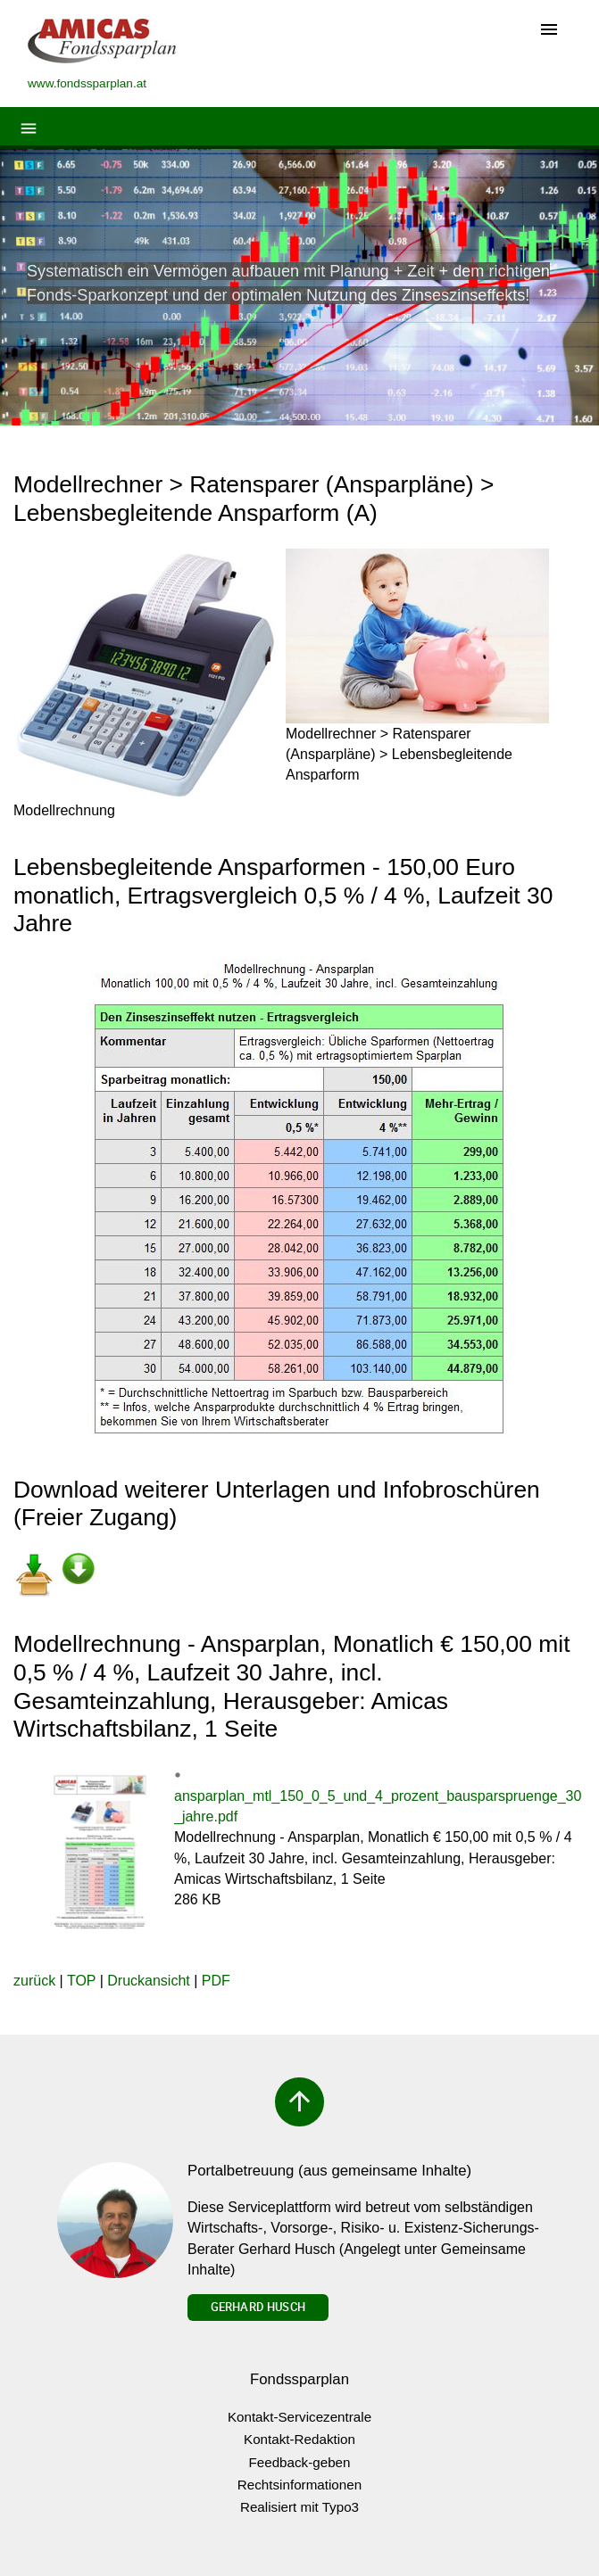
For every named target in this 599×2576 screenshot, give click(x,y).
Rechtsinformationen (299, 2484)
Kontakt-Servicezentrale (299, 2416)
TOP (81, 1980)
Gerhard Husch (258, 2307)
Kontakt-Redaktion (299, 2439)
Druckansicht (148, 1980)
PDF (216, 1980)
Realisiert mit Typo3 (299, 2506)
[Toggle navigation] (549, 30)
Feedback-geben (300, 2462)
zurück (34, 1980)
